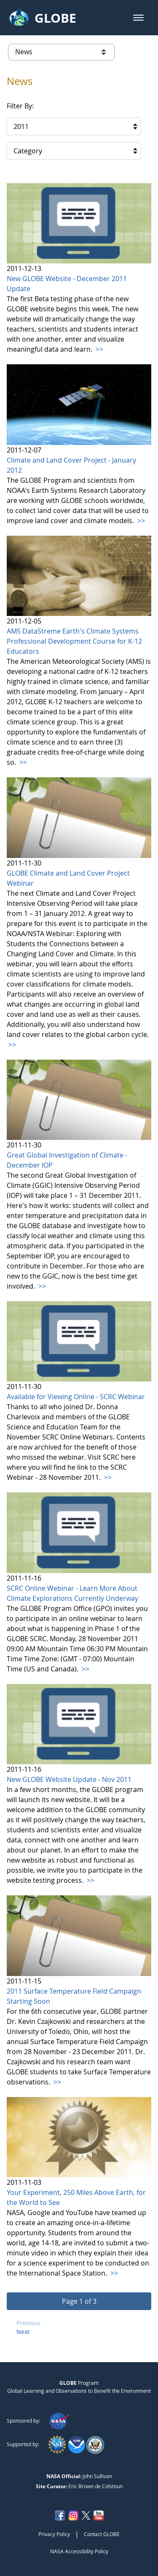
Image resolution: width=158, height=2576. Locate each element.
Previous (28, 2323)
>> (98, 349)
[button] (138, 17)
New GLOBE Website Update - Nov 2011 (69, 1779)
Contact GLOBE (102, 2534)
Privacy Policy (54, 2534)
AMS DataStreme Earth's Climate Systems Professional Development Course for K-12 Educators (74, 641)
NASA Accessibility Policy (79, 2551)
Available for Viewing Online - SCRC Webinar (76, 1396)
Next (22, 2332)
